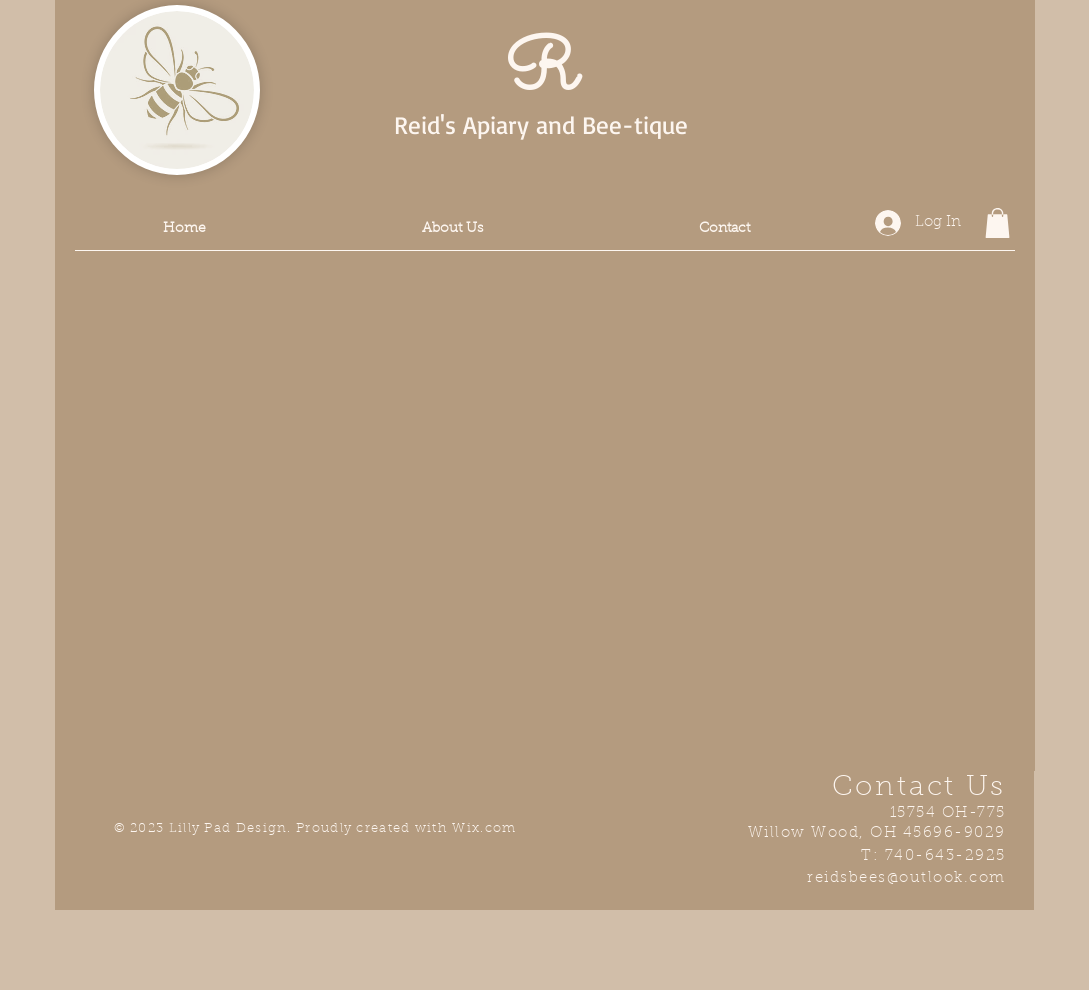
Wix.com (484, 828)
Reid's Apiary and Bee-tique (541, 124)
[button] (997, 223)
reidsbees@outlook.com (906, 878)
